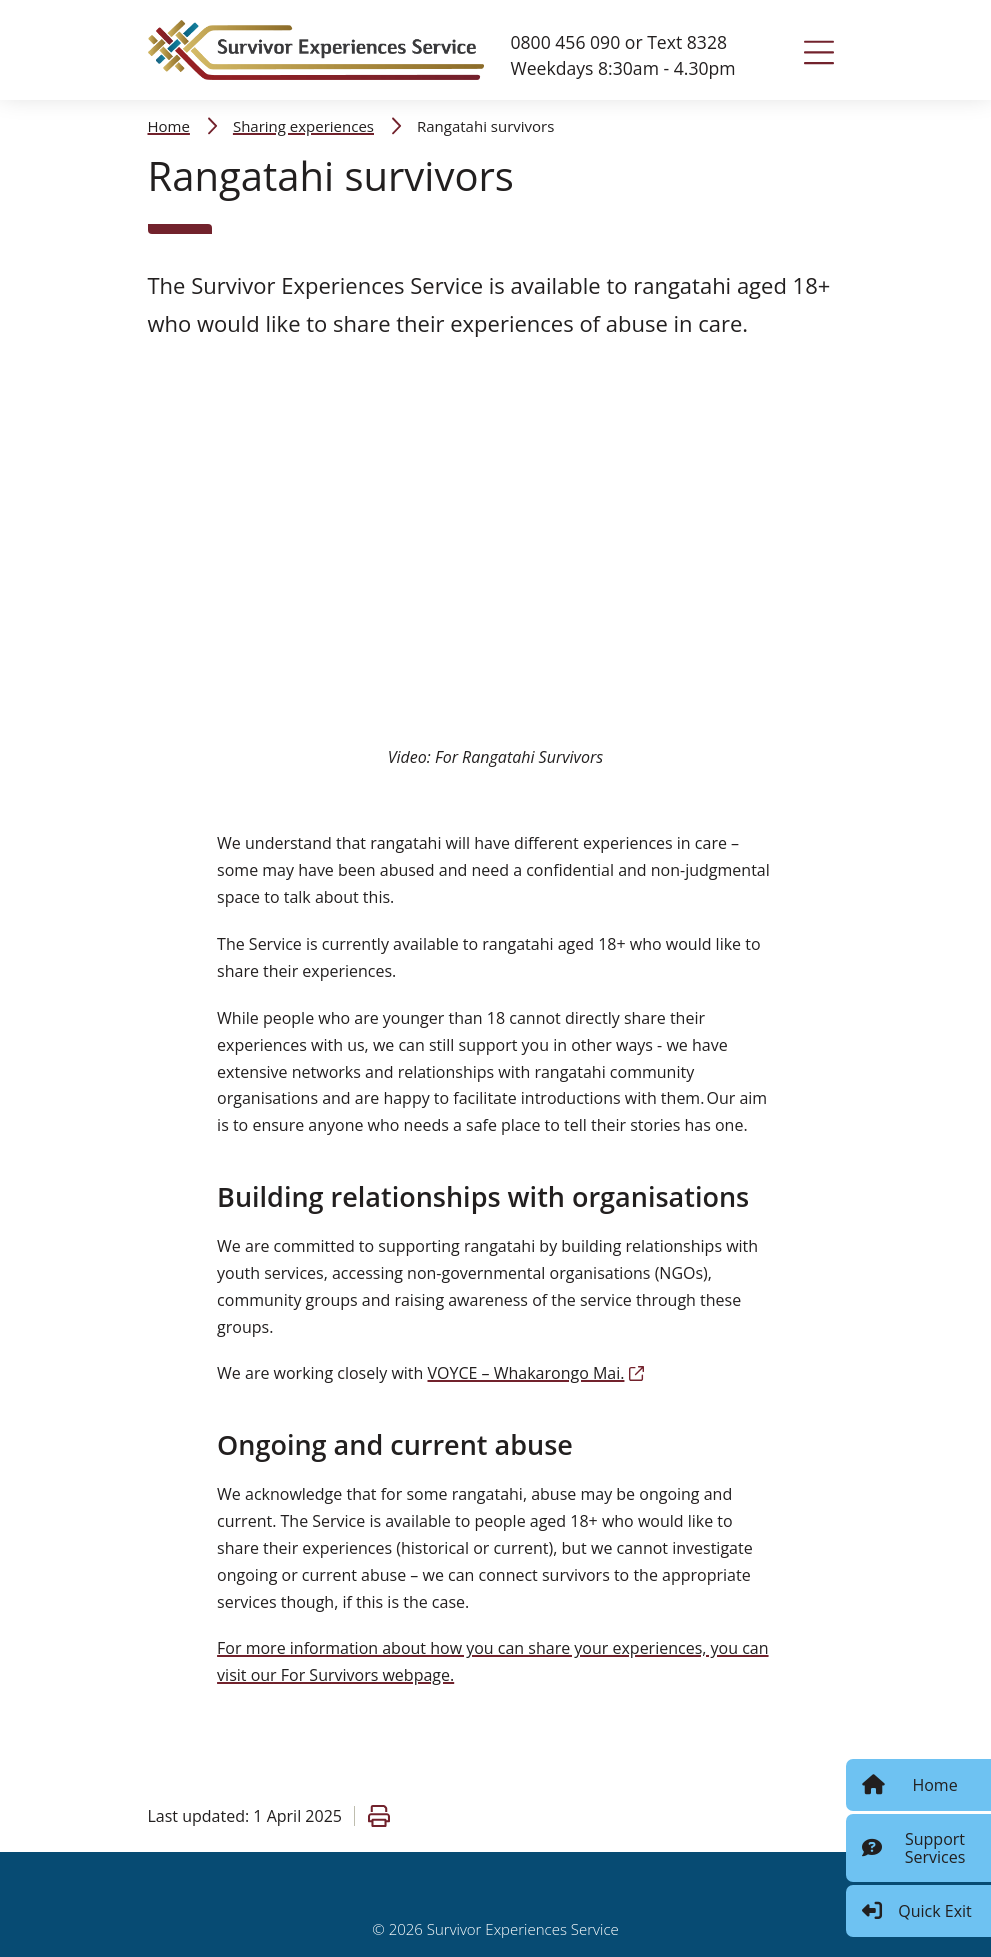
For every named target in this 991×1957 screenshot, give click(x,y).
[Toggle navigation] (819, 52)
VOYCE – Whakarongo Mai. (536, 1373)
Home (169, 126)
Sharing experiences (303, 126)
